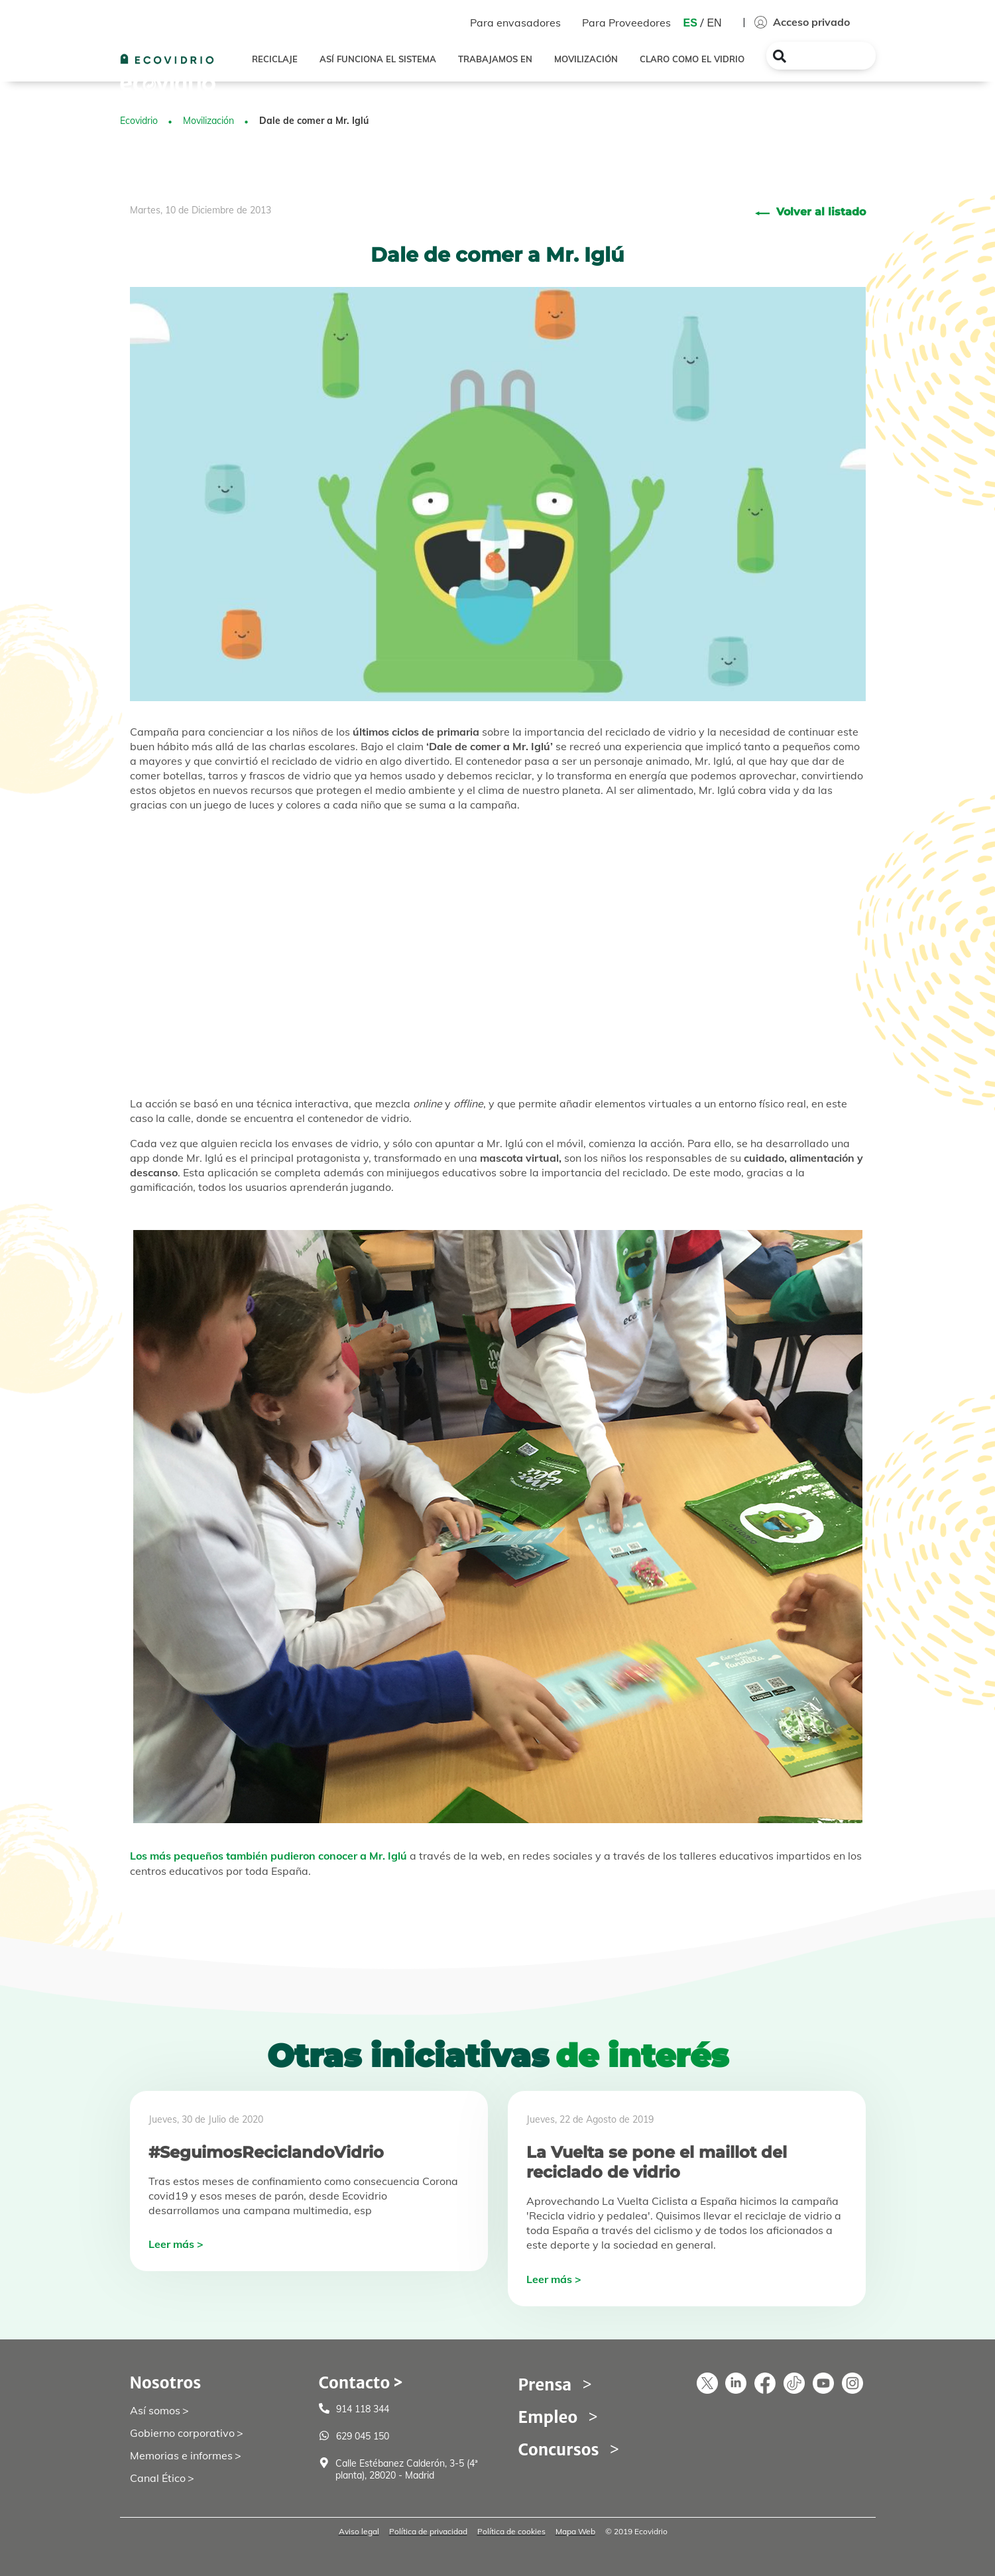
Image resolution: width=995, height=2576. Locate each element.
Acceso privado (802, 21)
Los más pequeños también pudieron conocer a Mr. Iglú (268, 1855)
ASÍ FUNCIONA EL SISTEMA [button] (378, 59)
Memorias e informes (181, 2455)
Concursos (558, 2449)
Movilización (208, 121)
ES (690, 22)
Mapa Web (575, 2531)
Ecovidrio (139, 121)
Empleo (548, 2417)
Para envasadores (515, 22)
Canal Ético (158, 2478)
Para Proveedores (626, 22)
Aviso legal (359, 2531)
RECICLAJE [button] (275, 59)
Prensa (545, 2385)
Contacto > (361, 2383)
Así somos (155, 2410)
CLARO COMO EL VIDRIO (692, 59)
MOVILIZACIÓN (586, 59)
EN (714, 22)
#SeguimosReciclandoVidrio (266, 2152)
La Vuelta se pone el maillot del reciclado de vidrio (656, 2162)
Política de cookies (511, 2531)
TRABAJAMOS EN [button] (495, 59)
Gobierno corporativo (182, 2432)
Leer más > (176, 2244)
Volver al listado (821, 211)
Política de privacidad (428, 2531)
